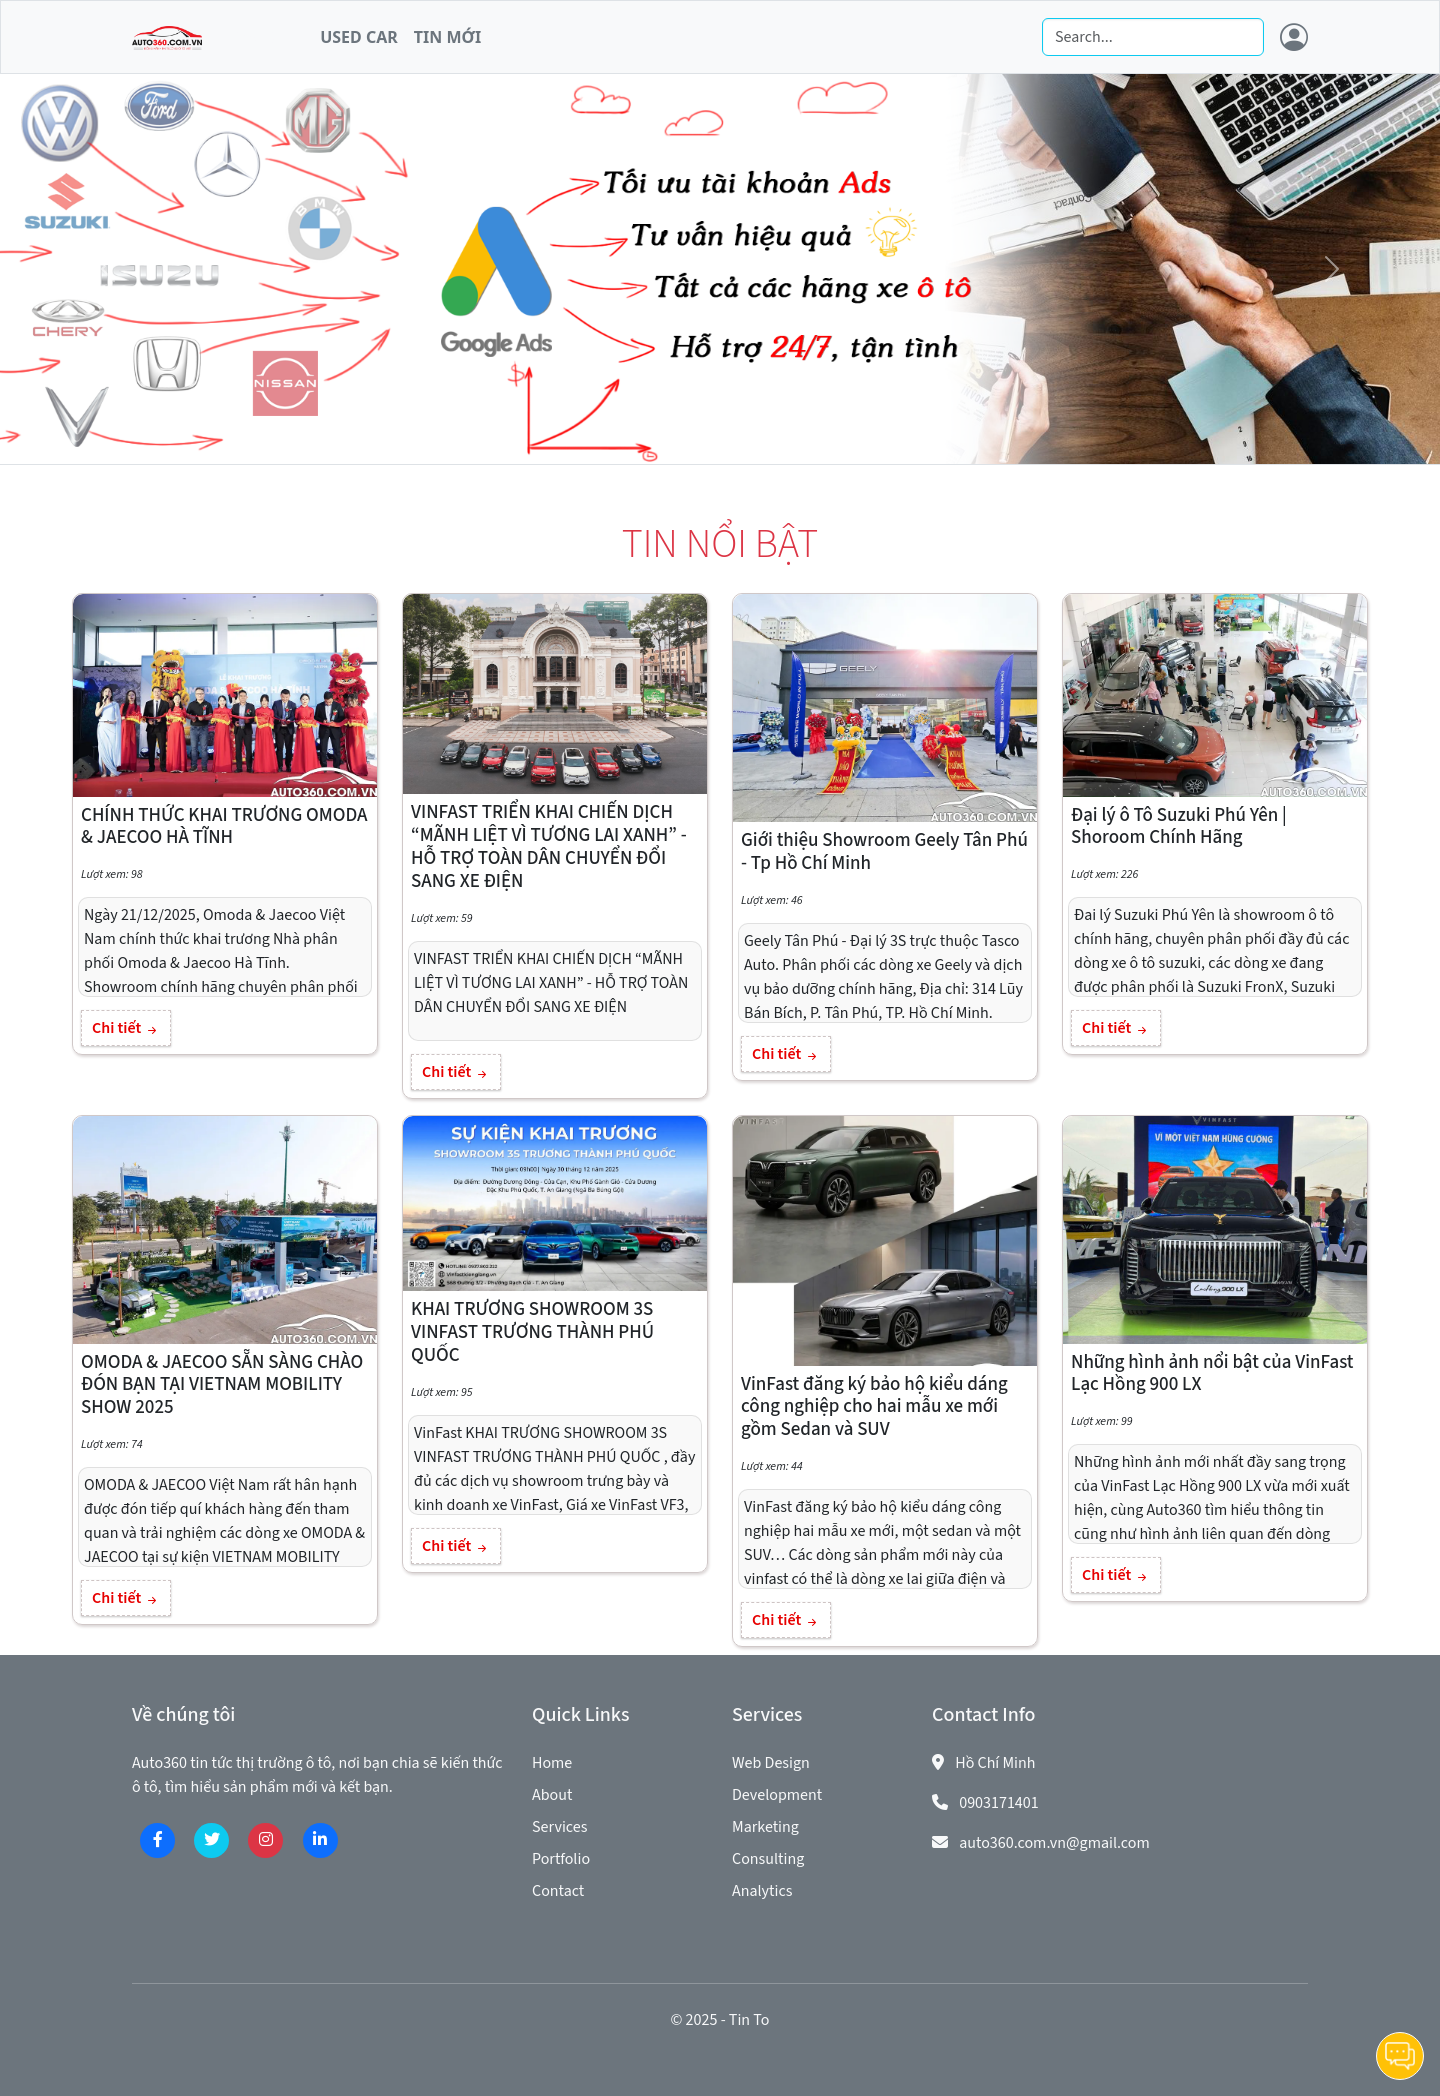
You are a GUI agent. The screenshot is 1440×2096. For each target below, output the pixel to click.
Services (559, 1827)
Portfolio (561, 1859)
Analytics (762, 1891)
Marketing (765, 1827)
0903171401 (999, 1803)
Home (552, 1763)
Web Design (771, 1763)
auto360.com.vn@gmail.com (1054, 1843)
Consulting (768, 1859)
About (552, 1795)
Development (777, 1795)
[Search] (1153, 37)
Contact (558, 1891)
